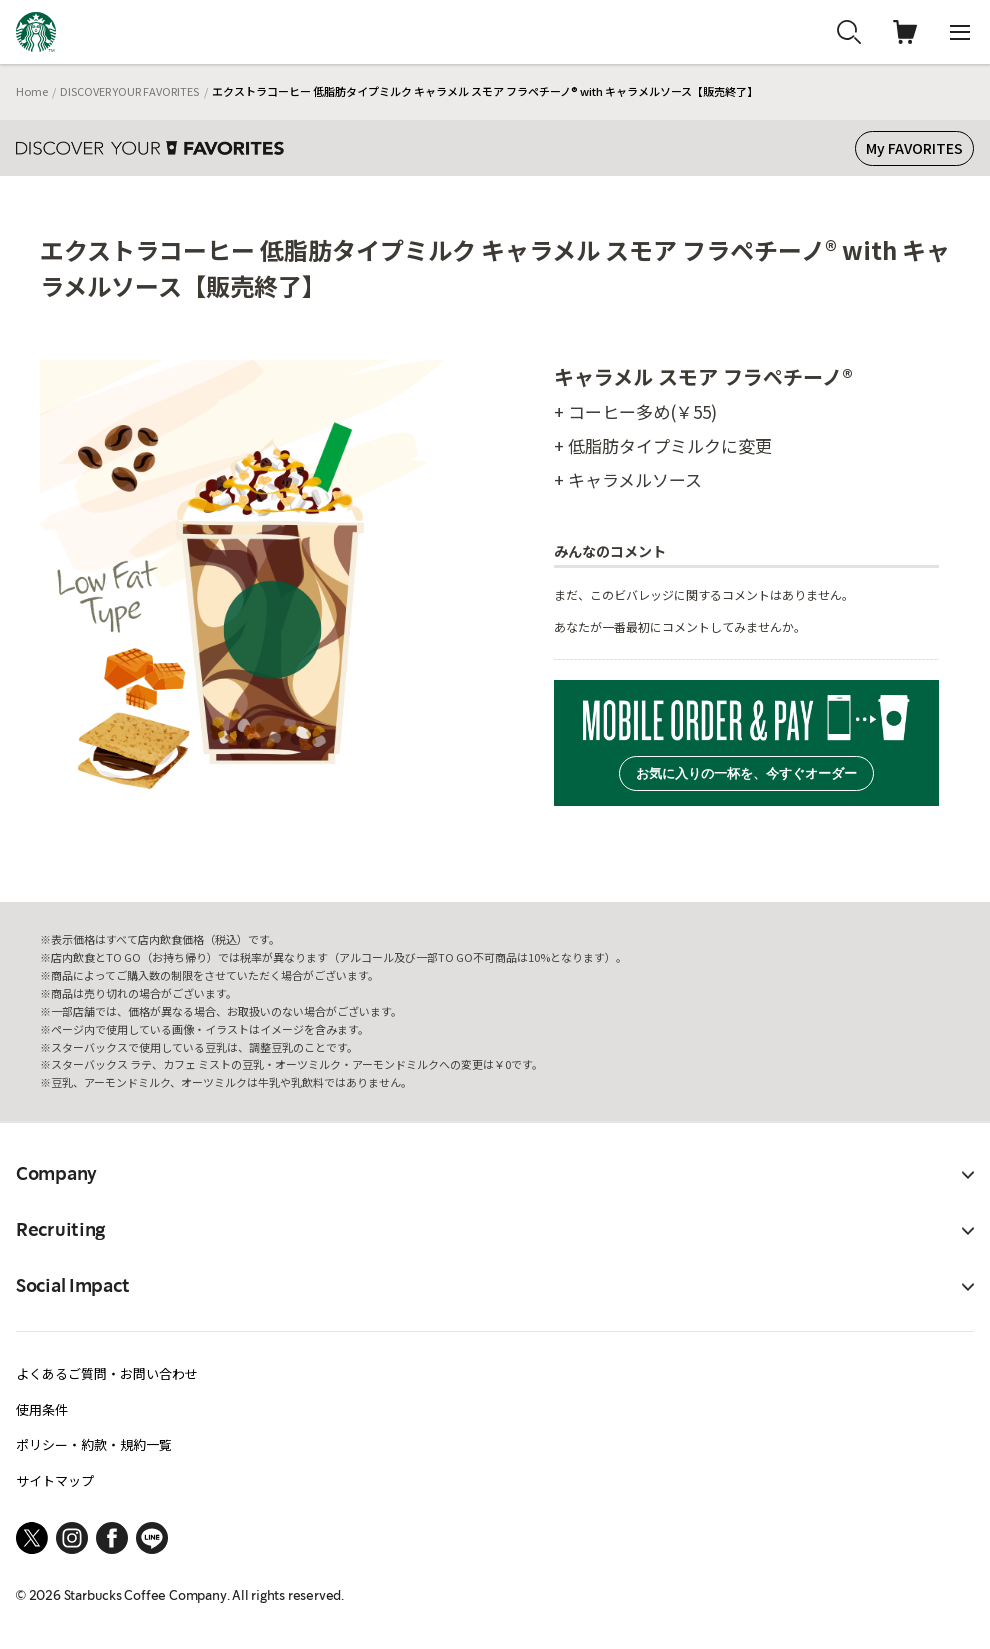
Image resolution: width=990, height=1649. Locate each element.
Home (32, 91)
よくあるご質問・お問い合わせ (107, 1373)
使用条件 (42, 1409)
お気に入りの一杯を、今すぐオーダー (746, 773)
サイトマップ (55, 1480)
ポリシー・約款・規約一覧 (94, 1444)
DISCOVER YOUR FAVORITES (129, 91)
